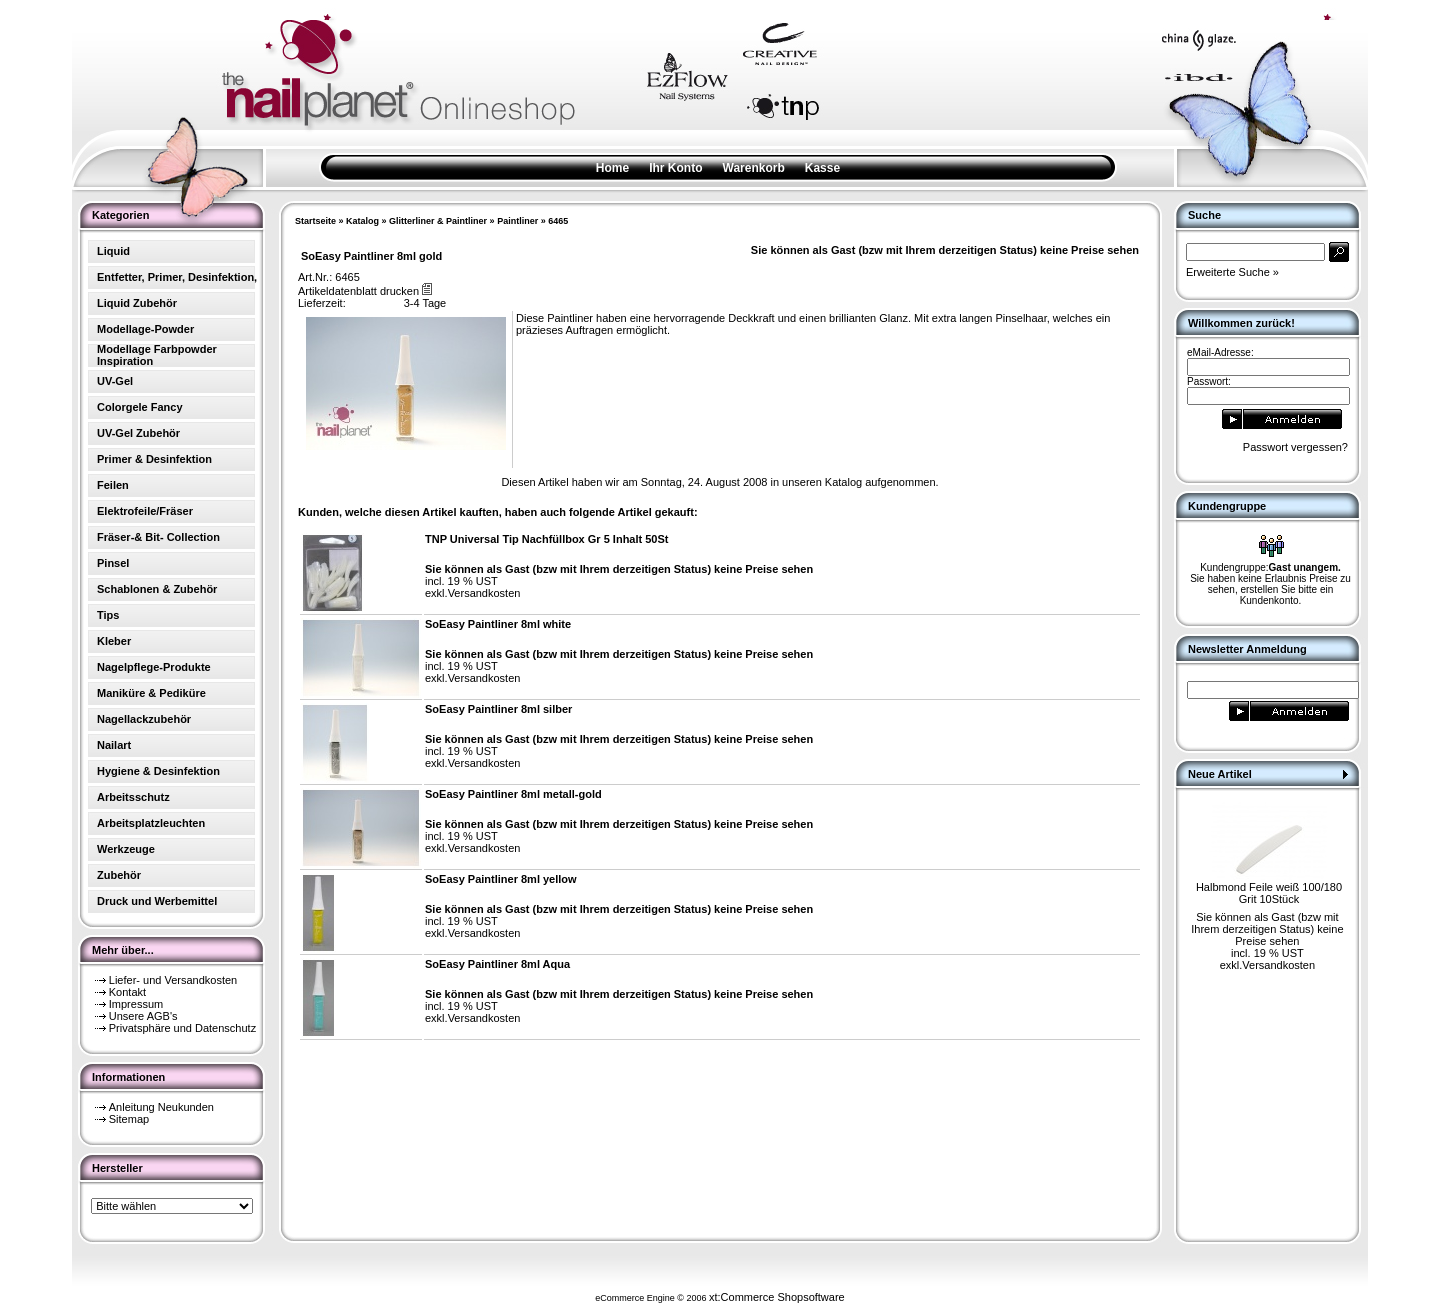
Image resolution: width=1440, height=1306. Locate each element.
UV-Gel (115, 381)
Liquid (113, 251)
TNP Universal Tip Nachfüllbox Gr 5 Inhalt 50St (547, 539)
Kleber (114, 641)
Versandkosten (484, 593)
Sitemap (129, 1119)
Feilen (113, 485)
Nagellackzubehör (144, 719)
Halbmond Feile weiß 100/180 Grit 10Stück (1269, 893)
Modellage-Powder (145, 329)
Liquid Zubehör (137, 303)
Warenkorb (754, 168)
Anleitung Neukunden (161, 1107)
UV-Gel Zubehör (138, 433)
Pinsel (113, 563)
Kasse (822, 168)
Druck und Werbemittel (157, 901)
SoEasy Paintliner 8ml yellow (501, 879)
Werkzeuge (126, 849)
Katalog (362, 221)
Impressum (136, 1004)
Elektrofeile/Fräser (145, 511)
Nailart (114, 745)
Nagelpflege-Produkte (154, 667)
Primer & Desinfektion (154, 459)
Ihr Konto (675, 168)
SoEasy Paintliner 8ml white (498, 624)
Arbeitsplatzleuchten (151, 823)
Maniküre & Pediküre (151, 693)
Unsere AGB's (143, 1016)
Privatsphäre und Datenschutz (182, 1028)
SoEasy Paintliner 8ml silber (498, 709)
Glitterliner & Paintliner (438, 221)
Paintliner (517, 221)
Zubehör (119, 875)
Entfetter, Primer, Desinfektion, (177, 277)
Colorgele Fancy (140, 407)
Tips (108, 615)
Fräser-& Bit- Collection (158, 537)
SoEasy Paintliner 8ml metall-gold (513, 794)
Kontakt (127, 992)
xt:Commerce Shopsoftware (777, 1297)
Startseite (315, 221)
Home (612, 168)
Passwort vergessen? (1295, 447)
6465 (558, 221)
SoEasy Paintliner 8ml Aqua (497, 964)
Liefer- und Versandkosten (173, 980)
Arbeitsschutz (133, 797)
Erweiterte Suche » (1232, 272)
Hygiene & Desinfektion (158, 771)
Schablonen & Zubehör (157, 589)
